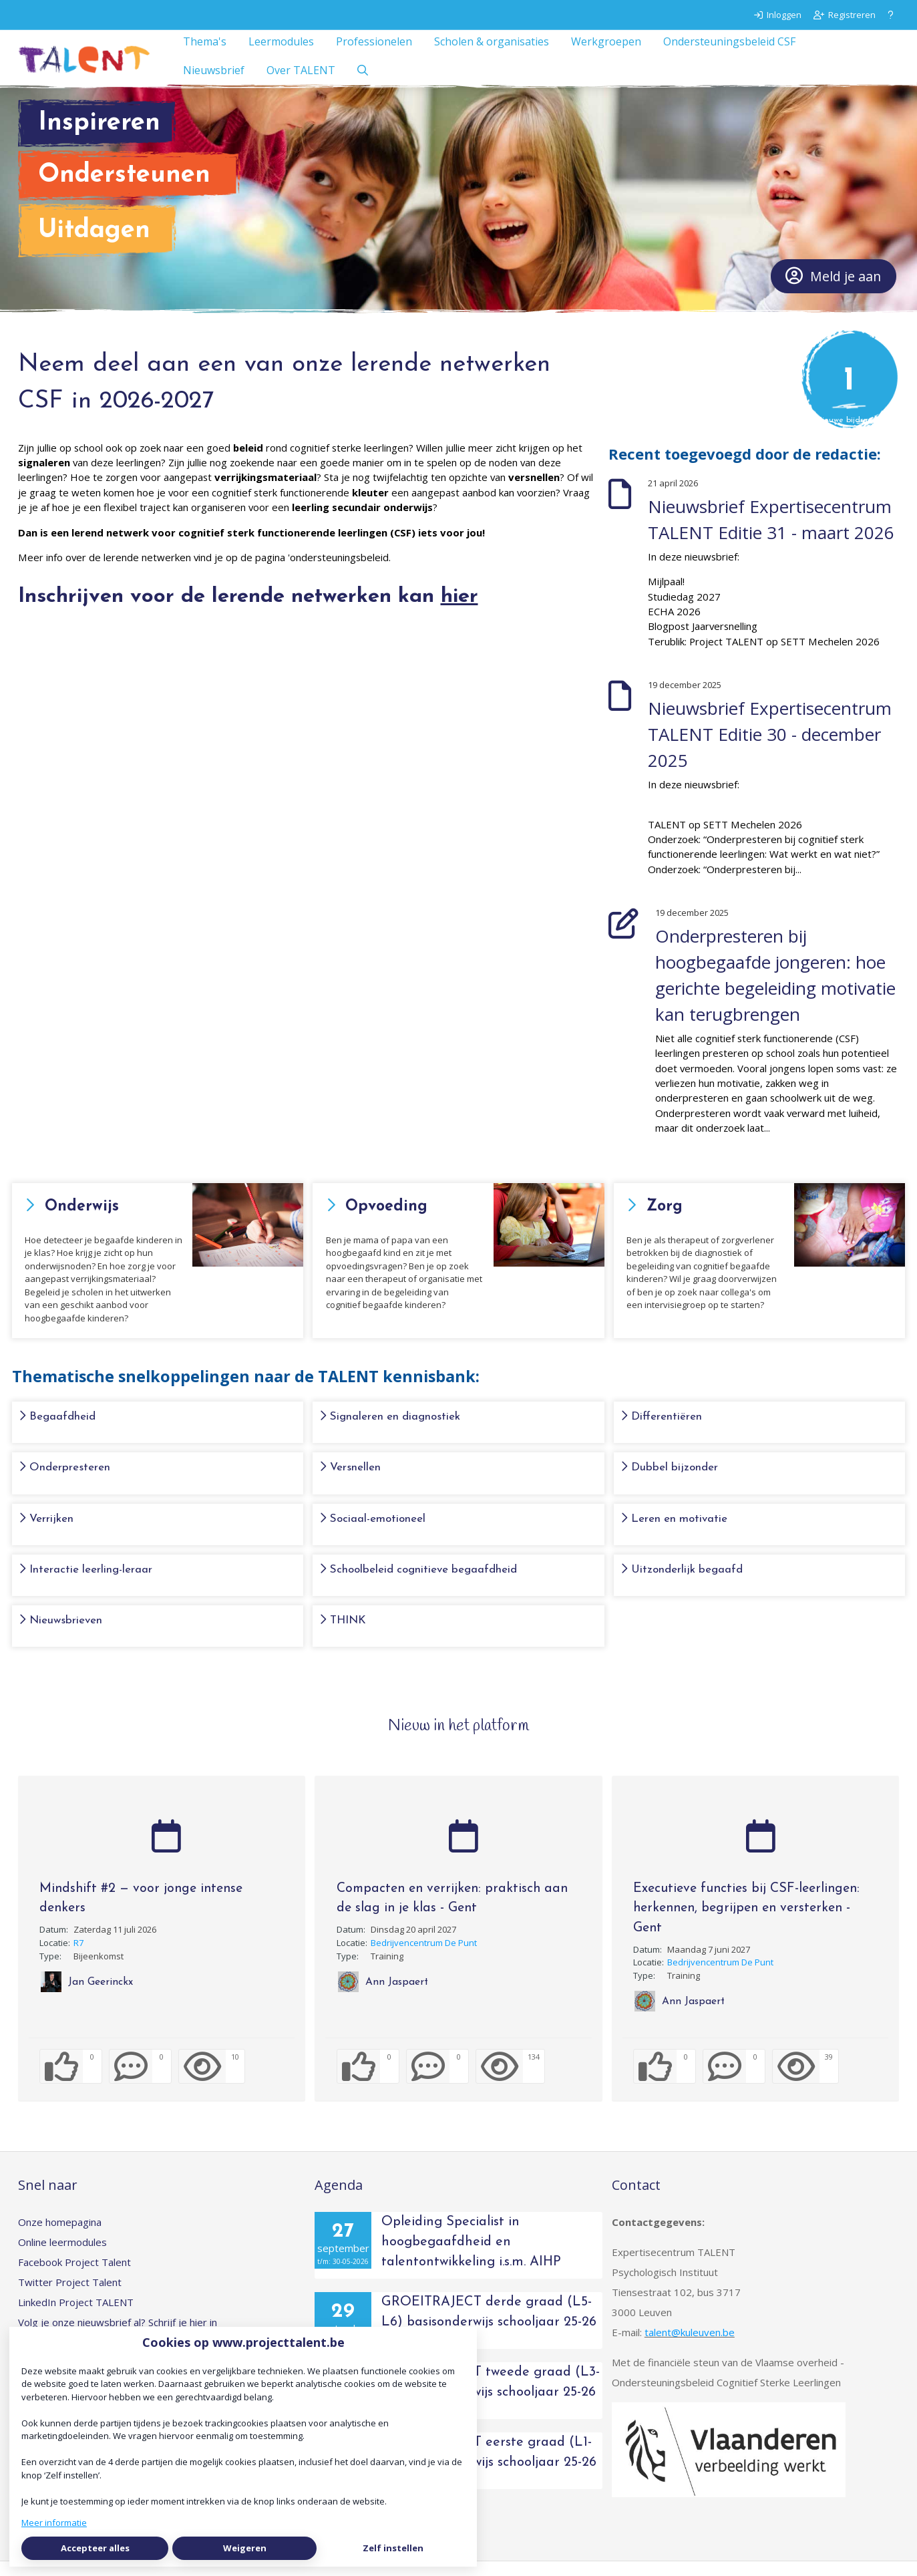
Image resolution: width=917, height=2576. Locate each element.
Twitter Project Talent (70, 2296)
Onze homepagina (60, 2236)
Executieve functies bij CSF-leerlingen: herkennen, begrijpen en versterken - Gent (746, 1923)
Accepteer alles (95, 2548)
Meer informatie (54, 2523)
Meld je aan (833, 291)
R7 (78, 1957)
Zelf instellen (393, 2548)
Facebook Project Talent (74, 2276)
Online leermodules (62, 2256)
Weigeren (244, 2548)
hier (459, 611)
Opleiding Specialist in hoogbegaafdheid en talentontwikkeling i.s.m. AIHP (471, 2256)
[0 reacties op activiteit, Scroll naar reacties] (140, 2081)
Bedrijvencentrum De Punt (424, 1957)
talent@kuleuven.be (690, 2347)
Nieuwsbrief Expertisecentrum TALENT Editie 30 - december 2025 (770, 749)
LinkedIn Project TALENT (76, 2316)
